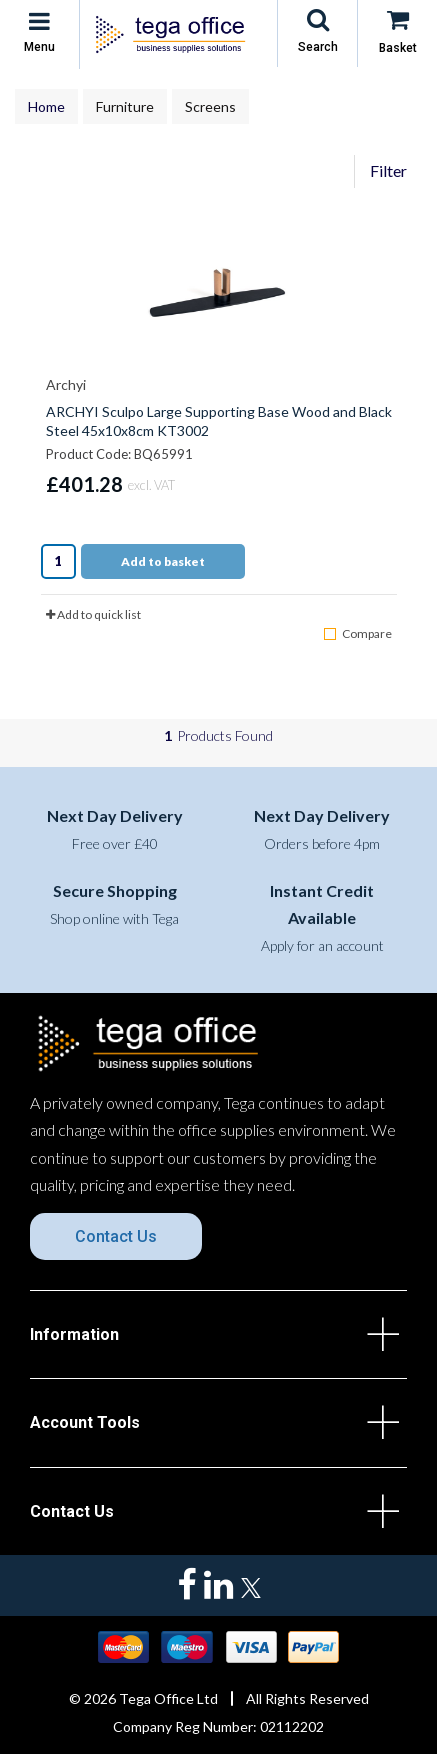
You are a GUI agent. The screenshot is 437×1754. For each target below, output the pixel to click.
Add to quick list (93, 614)
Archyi (66, 384)
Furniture (125, 106)
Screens (210, 106)
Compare (357, 633)
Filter (388, 170)
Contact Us (116, 1236)
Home (46, 106)
